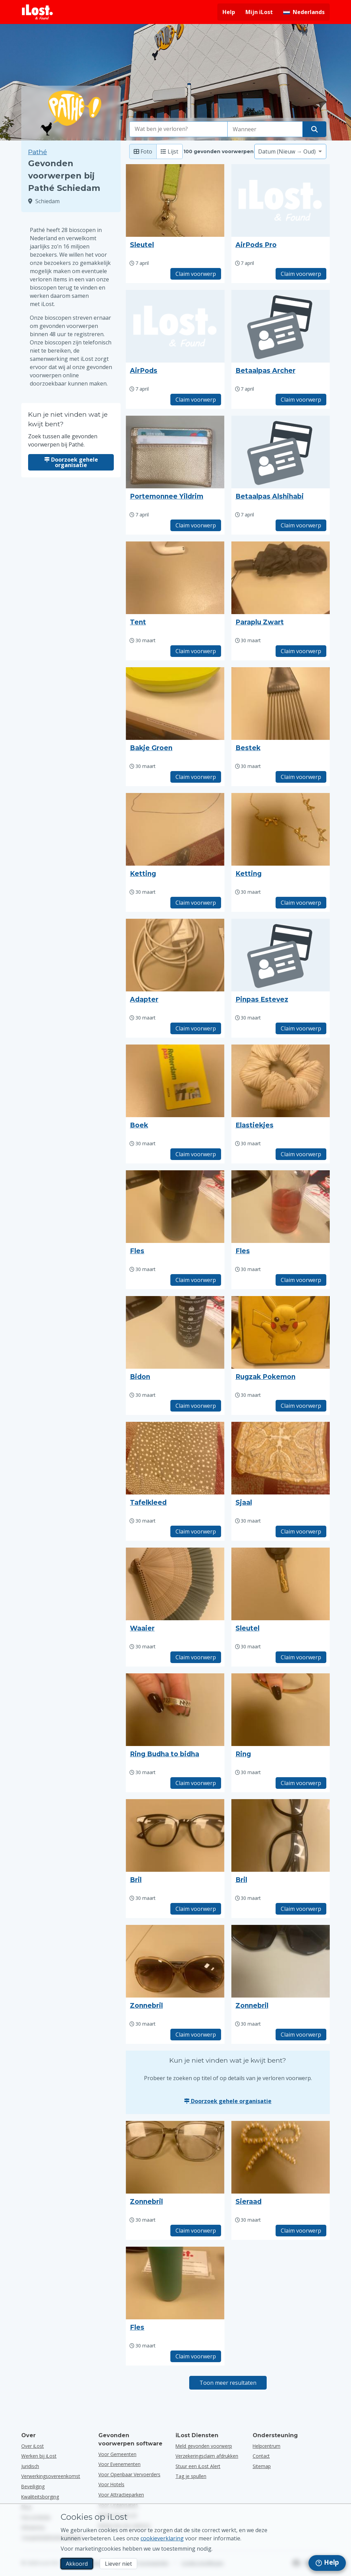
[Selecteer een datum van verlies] (265, 129)
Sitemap (262, 2466)
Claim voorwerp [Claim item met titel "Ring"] (301, 1783)
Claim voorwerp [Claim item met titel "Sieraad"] (301, 2230)
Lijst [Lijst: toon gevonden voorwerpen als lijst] (169, 151)
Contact (261, 2456)
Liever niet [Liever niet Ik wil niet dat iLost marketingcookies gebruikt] (118, 2563)
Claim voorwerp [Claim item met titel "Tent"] (196, 651)
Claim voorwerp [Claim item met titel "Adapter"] (196, 1028)
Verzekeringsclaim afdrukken (207, 2456)
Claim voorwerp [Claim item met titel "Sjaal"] (301, 1531)
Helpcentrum (266, 2446)
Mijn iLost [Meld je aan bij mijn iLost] (259, 12)
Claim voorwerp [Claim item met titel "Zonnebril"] (196, 2034)
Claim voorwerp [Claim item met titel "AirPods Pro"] (301, 274)
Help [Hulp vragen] (228, 12)
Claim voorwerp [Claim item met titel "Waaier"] (196, 1657)
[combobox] (178, 129)
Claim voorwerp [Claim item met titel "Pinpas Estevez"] (301, 1028)
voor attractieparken (121, 2494)
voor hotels (111, 2484)
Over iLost (32, 2446)
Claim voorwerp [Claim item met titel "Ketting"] (196, 902)
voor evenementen (119, 2464)
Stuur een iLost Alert (198, 2466)
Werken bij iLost (39, 2456)
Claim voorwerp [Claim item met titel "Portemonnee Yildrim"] (196, 525)
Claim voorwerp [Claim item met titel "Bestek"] (301, 777)
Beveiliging (33, 2486)
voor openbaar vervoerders (129, 2474)
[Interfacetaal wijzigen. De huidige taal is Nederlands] (304, 12)
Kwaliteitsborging (40, 2496)
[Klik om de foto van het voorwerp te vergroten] (175, 200)
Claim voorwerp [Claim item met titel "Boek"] (196, 1154)
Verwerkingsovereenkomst (50, 2476)
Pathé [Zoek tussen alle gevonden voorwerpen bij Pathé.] (37, 152)
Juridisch (30, 2466)
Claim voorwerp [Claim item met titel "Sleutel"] (196, 274)
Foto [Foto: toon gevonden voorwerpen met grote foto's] (143, 151)
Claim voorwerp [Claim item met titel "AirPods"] (196, 399)
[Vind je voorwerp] (314, 129)
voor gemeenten (117, 2454)
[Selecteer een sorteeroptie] (290, 151)
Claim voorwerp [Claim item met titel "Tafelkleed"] (196, 1531)
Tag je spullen (191, 2476)
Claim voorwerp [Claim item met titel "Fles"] (196, 1280)
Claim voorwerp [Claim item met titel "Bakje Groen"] (196, 777)
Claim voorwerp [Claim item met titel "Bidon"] (196, 1405)
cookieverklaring (162, 2538)
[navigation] (327, 2563)
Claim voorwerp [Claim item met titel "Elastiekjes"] (301, 1154)
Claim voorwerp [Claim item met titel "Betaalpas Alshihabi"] (301, 525)
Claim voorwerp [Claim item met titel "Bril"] (196, 1909)
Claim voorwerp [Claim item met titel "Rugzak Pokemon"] (301, 1405)
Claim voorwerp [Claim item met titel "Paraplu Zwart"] (301, 651)
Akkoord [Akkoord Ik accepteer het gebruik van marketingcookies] (77, 2563)
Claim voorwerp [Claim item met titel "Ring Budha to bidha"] (196, 1783)
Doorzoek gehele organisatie (71, 462)
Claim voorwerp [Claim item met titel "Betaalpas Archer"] (301, 399)
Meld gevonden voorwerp (204, 2446)
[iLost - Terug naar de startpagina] (37, 12)
